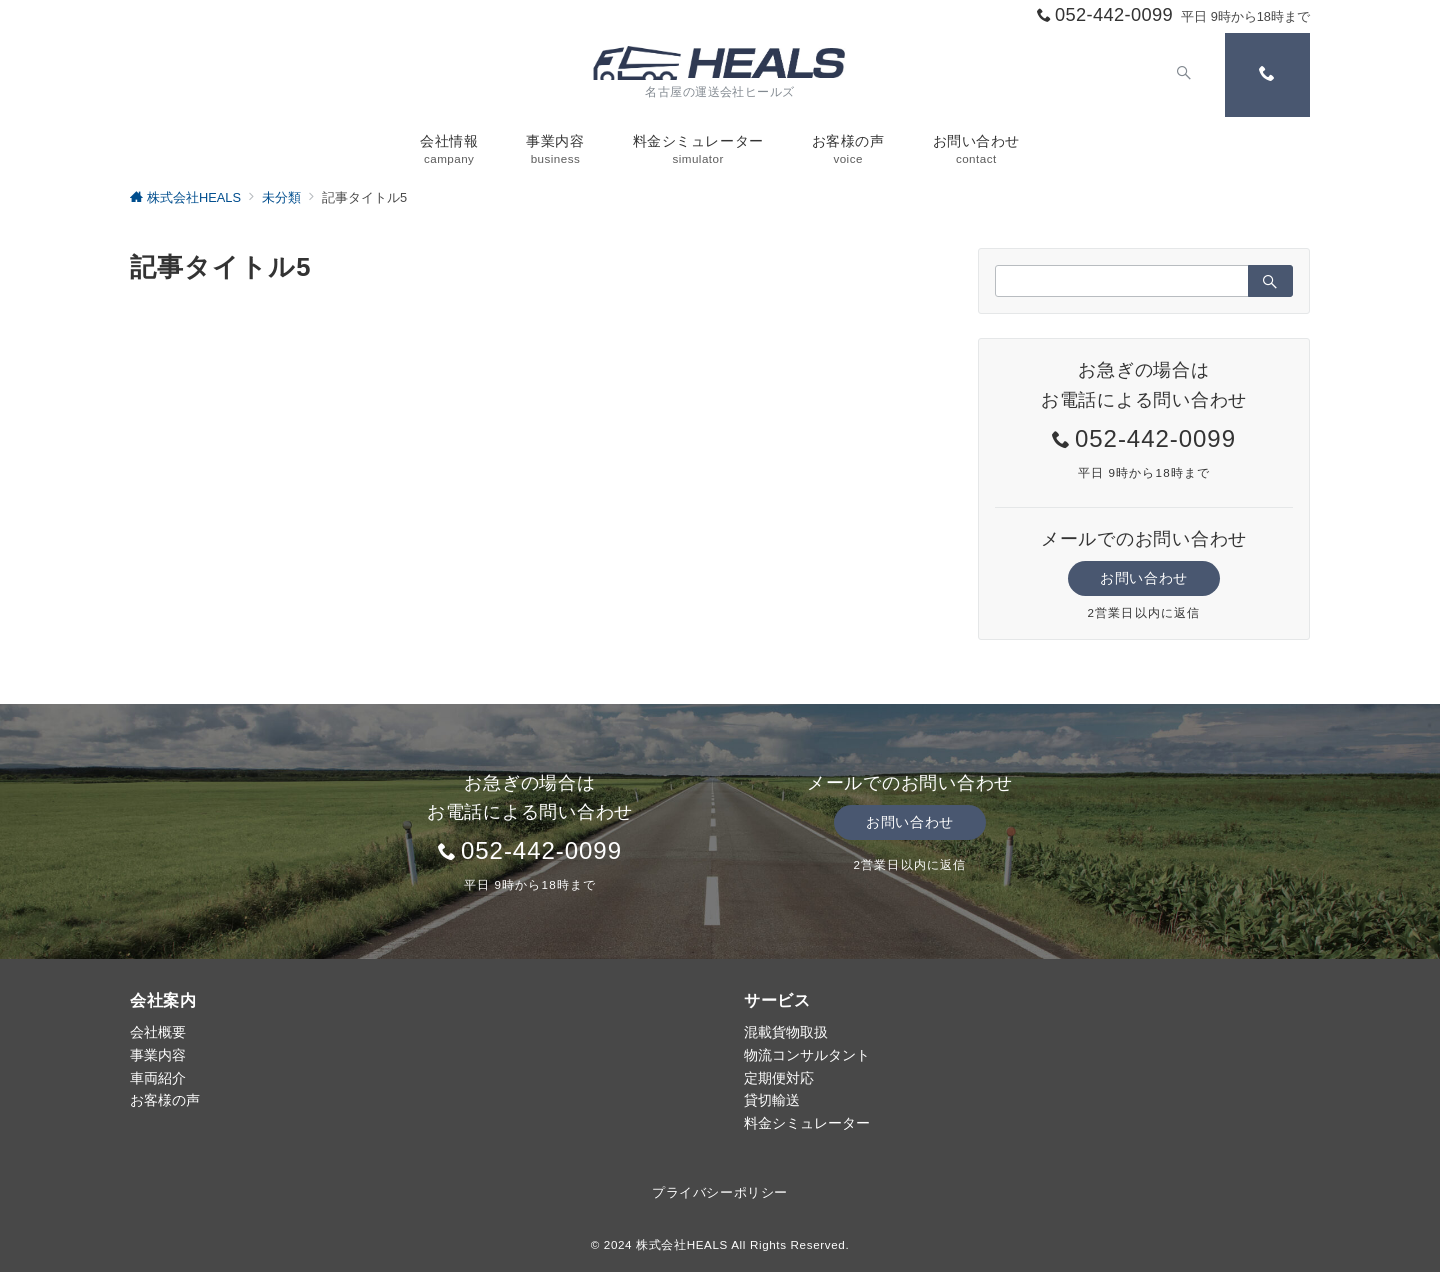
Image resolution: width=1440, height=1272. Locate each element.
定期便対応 (779, 1078)
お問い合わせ (1143, 578)
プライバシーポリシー (719, 1192)
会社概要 (158, 1032)
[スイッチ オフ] (1182, 75)
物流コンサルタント (807, 1055)
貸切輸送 (772, 1100)
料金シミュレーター (807, 1123)
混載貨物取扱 (786, 1032)
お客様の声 (165, 1100)
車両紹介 (158, 1078)
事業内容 (158, 1055)
